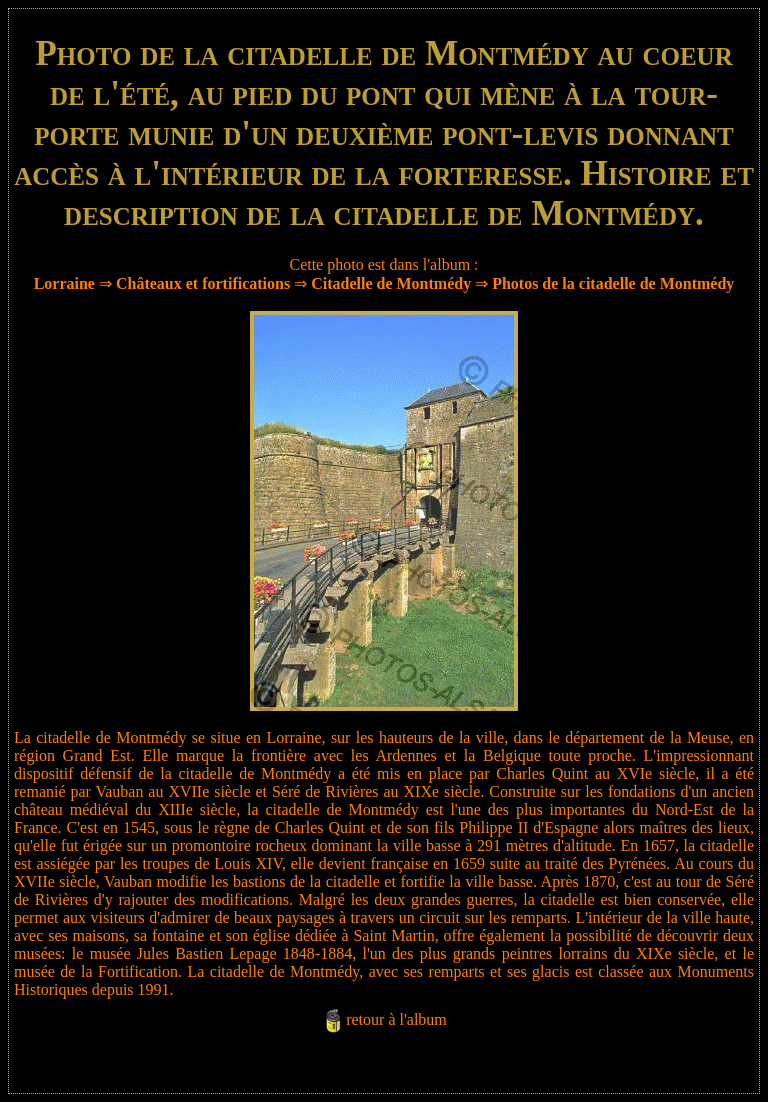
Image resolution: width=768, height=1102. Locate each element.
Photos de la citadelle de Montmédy (613, 283)
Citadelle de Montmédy (391, 283)
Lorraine (64, 283)
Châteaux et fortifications (203, 283)
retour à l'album (396, 1019)
